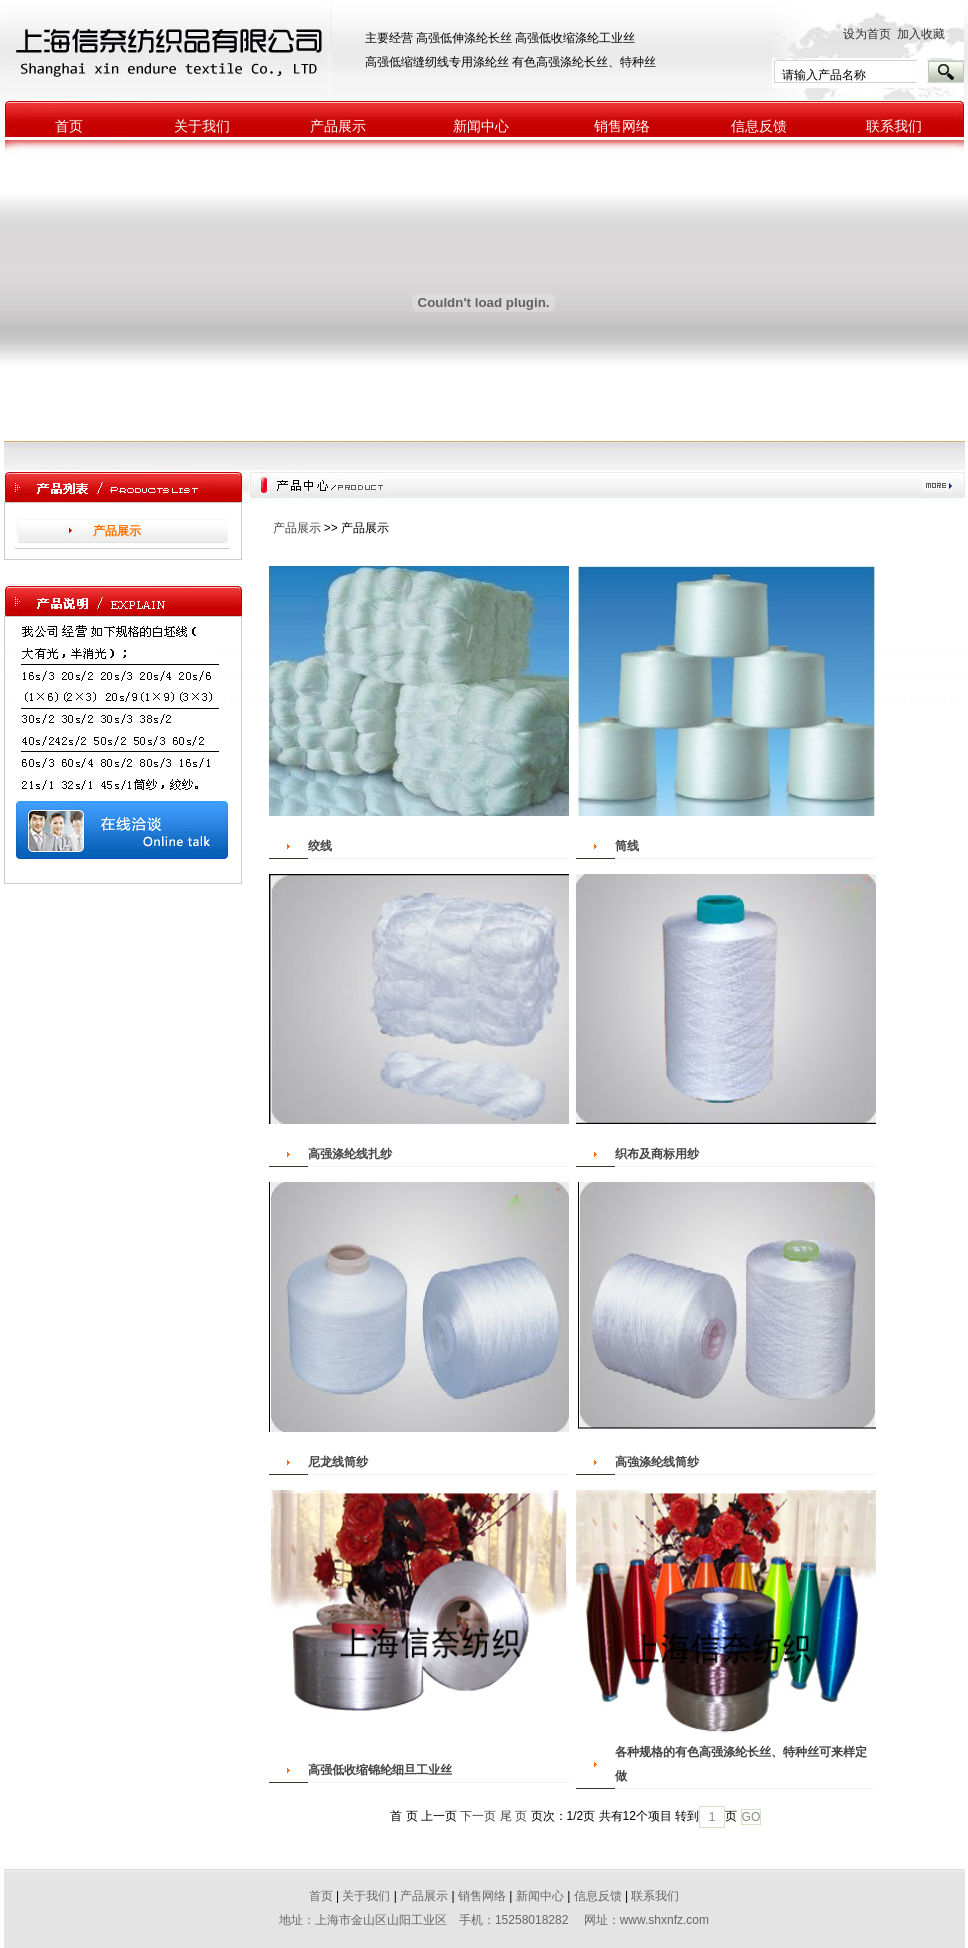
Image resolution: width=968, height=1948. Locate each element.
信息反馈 (759, 126)
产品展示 (338, 126)
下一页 (478, 1816)
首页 (69, 126)
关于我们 (202, 126)
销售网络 (622, 126)
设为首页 (867, 34)
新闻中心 (481, 126)
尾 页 (513, 1816)
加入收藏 (926, 34)
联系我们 (894, 126)
